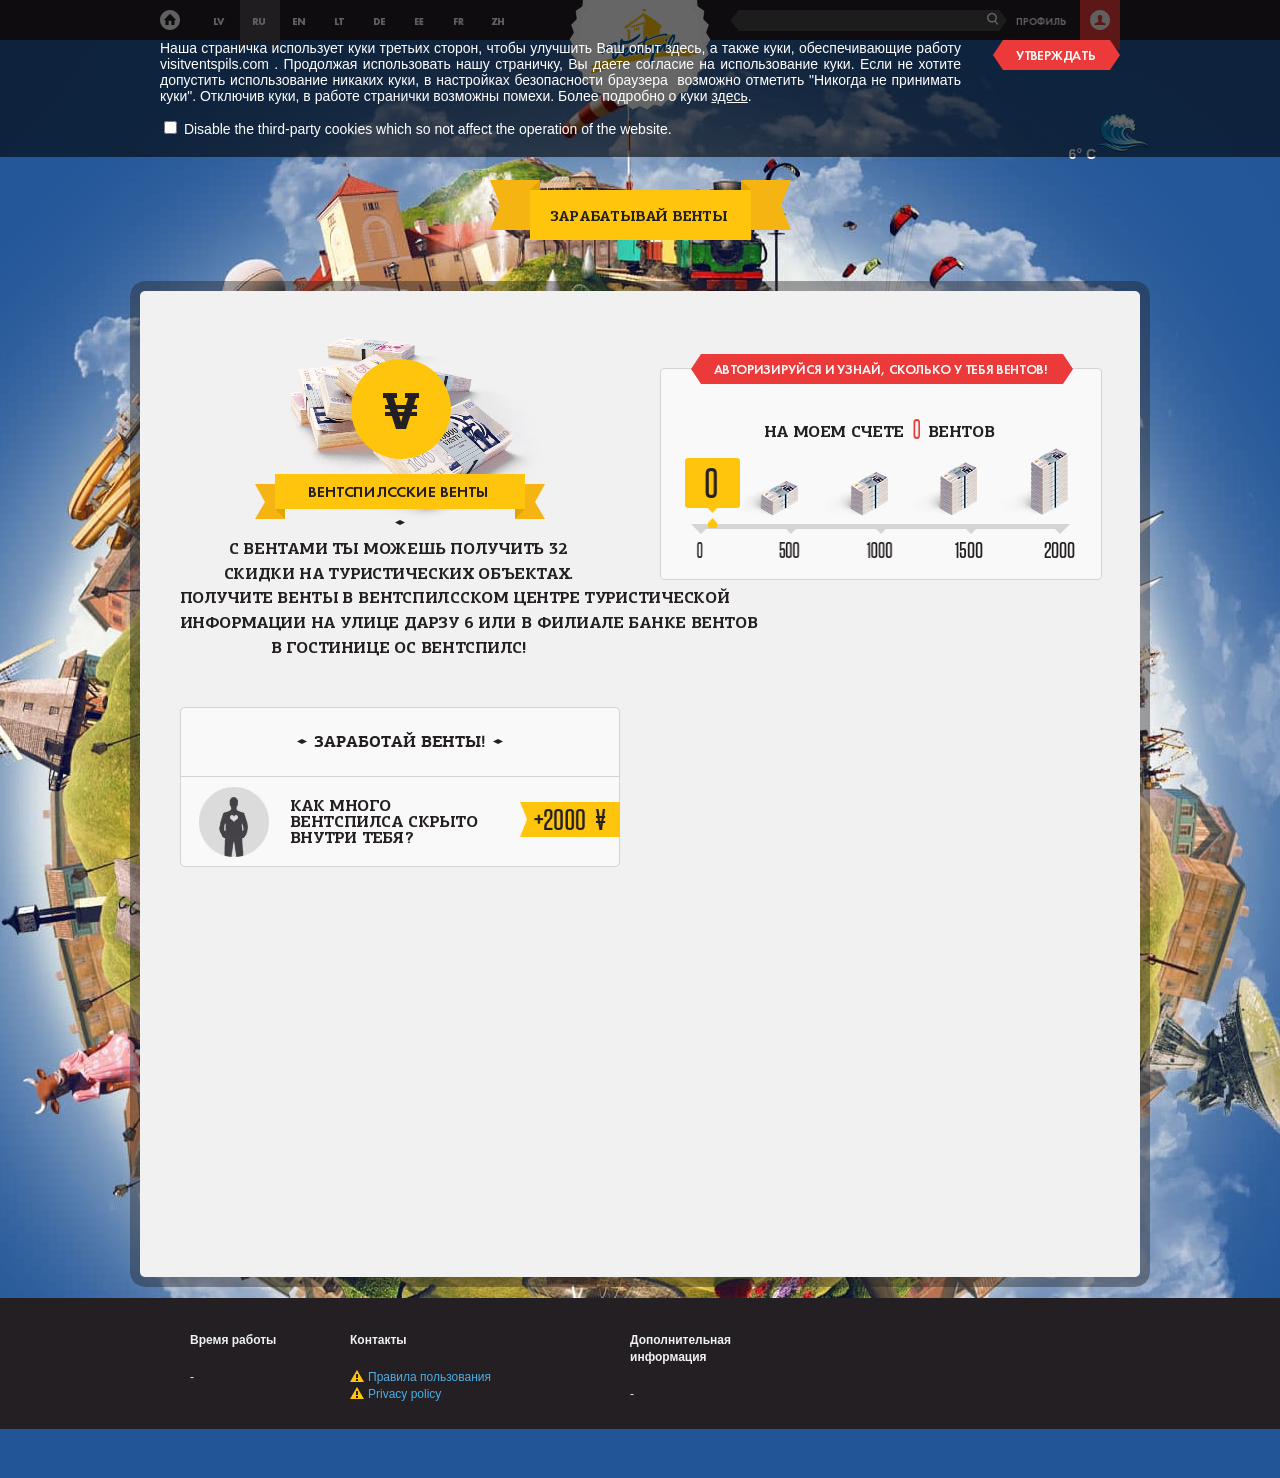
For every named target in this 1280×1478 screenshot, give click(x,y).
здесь (729, 96)
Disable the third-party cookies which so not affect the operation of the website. (428, 129)
